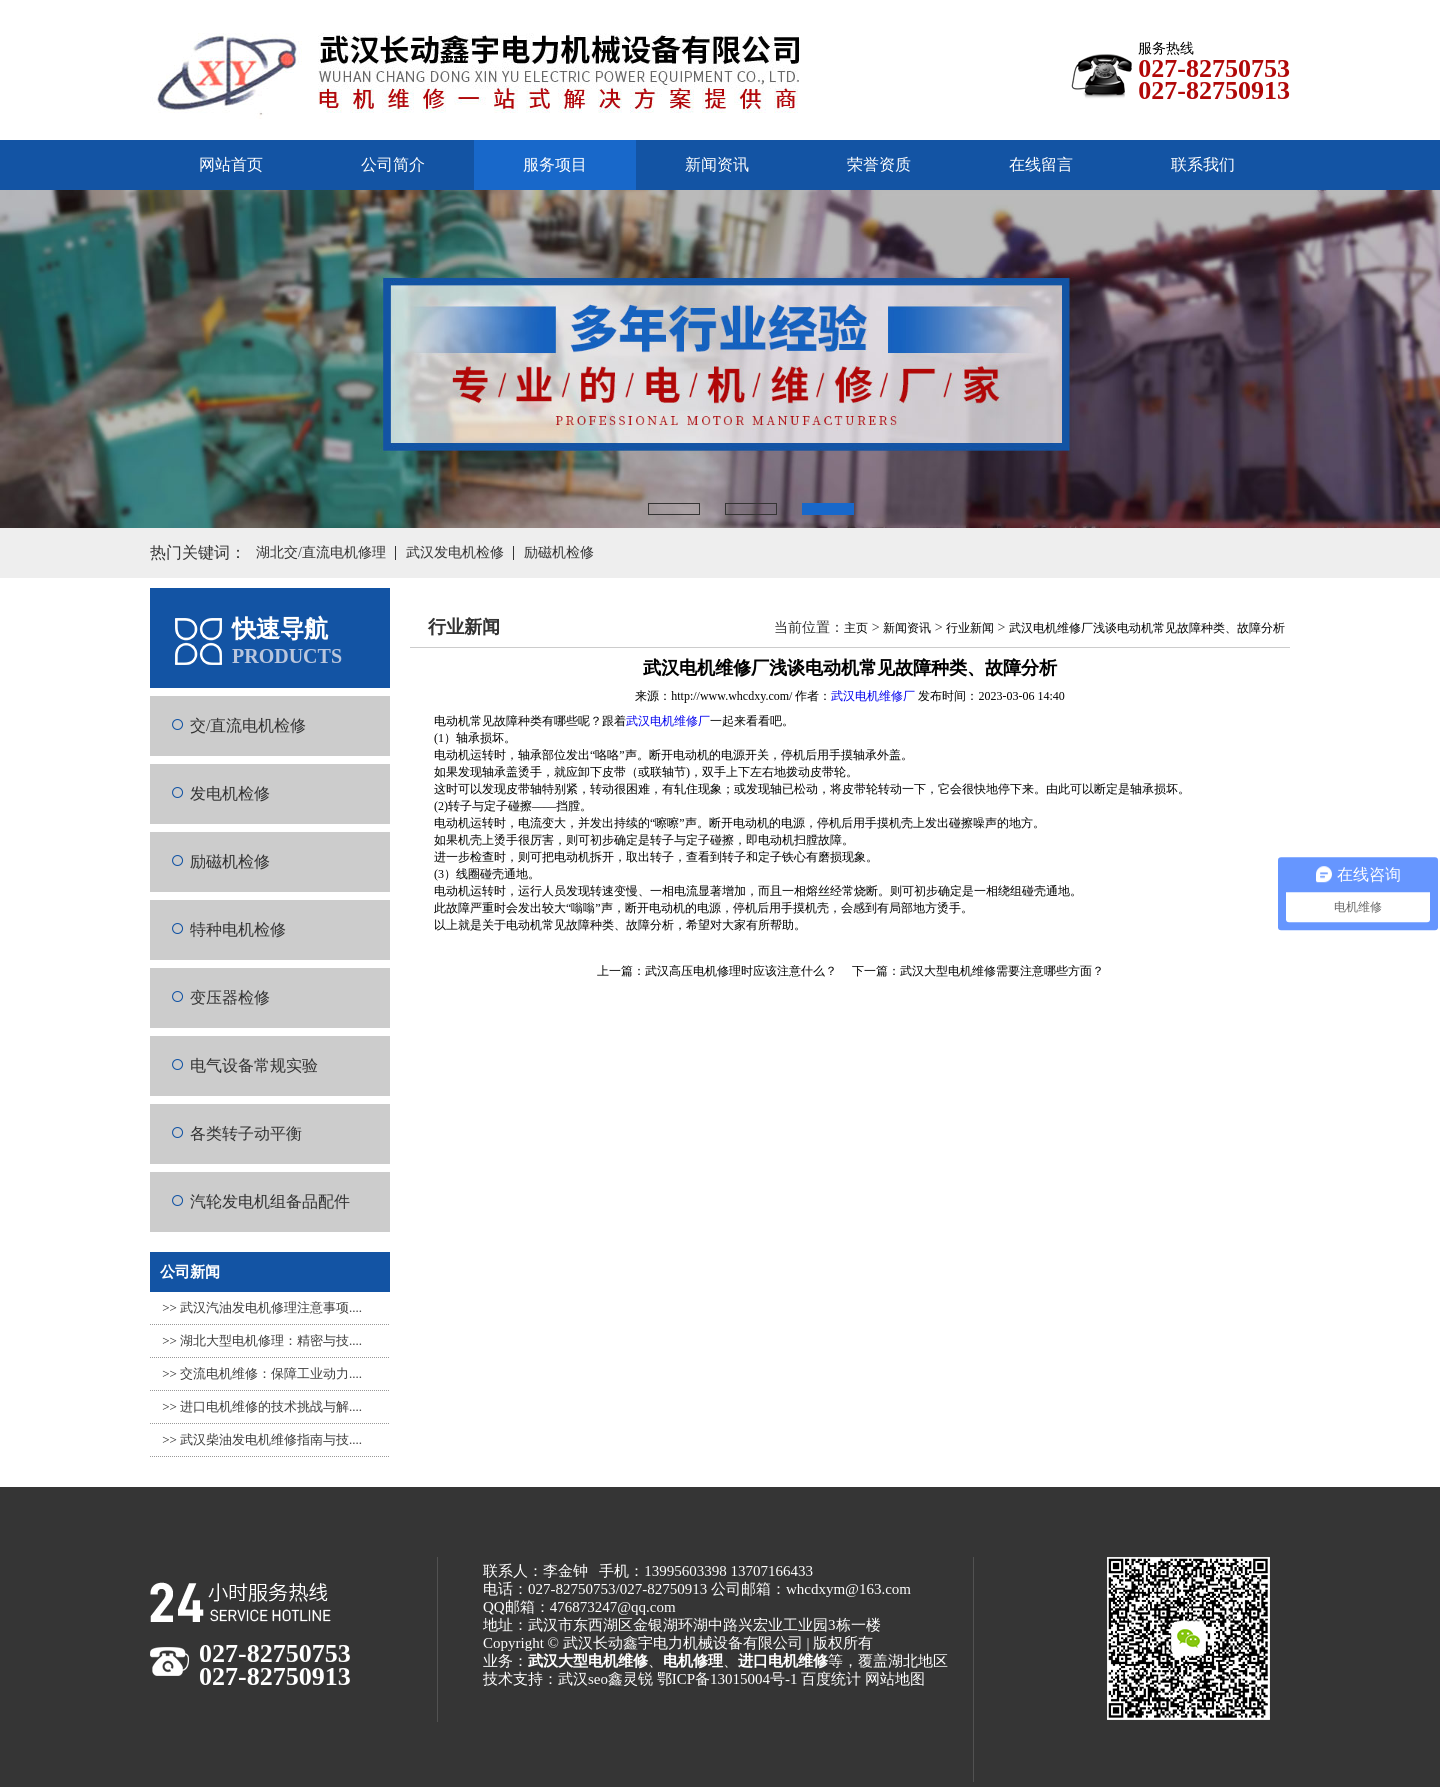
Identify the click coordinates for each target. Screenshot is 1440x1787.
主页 (856, 628)
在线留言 (1041, 164)
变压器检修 (230, 997)
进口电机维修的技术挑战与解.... (271, 1406)
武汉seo (583, 1679)
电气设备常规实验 (254, 1065)
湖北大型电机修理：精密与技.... (271, 1340)
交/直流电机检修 (248, 725)
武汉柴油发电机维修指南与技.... (271, 1439)
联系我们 (1203, 164)
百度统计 (831, 1679)
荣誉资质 (879, 164)
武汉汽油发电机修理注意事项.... (271, 1307)
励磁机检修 (230, 861)
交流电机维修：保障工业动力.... (271, 1373)
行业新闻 (970, 628)
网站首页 (231, 164)
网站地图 (895, 1679)
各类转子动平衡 (246, 1133)
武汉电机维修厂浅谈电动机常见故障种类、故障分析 (1147, 628)
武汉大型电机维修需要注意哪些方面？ (1002, 971)
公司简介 (393, 164)
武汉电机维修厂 (873, 696)
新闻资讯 (717, 164)
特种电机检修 (238, 929)
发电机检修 (230, 793)
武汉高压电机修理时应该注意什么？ (741, 971)
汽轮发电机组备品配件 (270, 1201)
